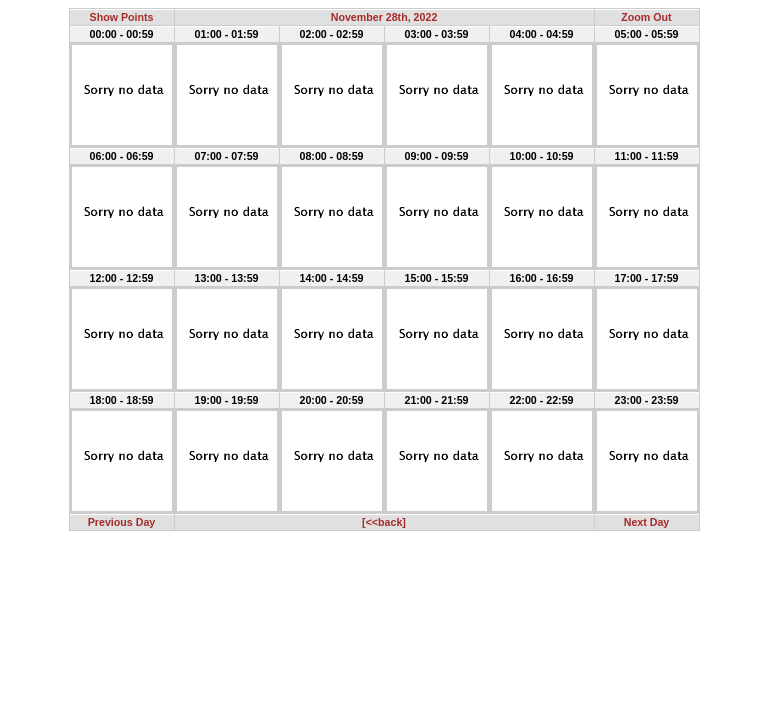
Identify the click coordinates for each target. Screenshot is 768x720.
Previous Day (122, 522)
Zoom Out (646, 17)
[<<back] (384, 522)
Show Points (122, 17)
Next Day (647, 522)
